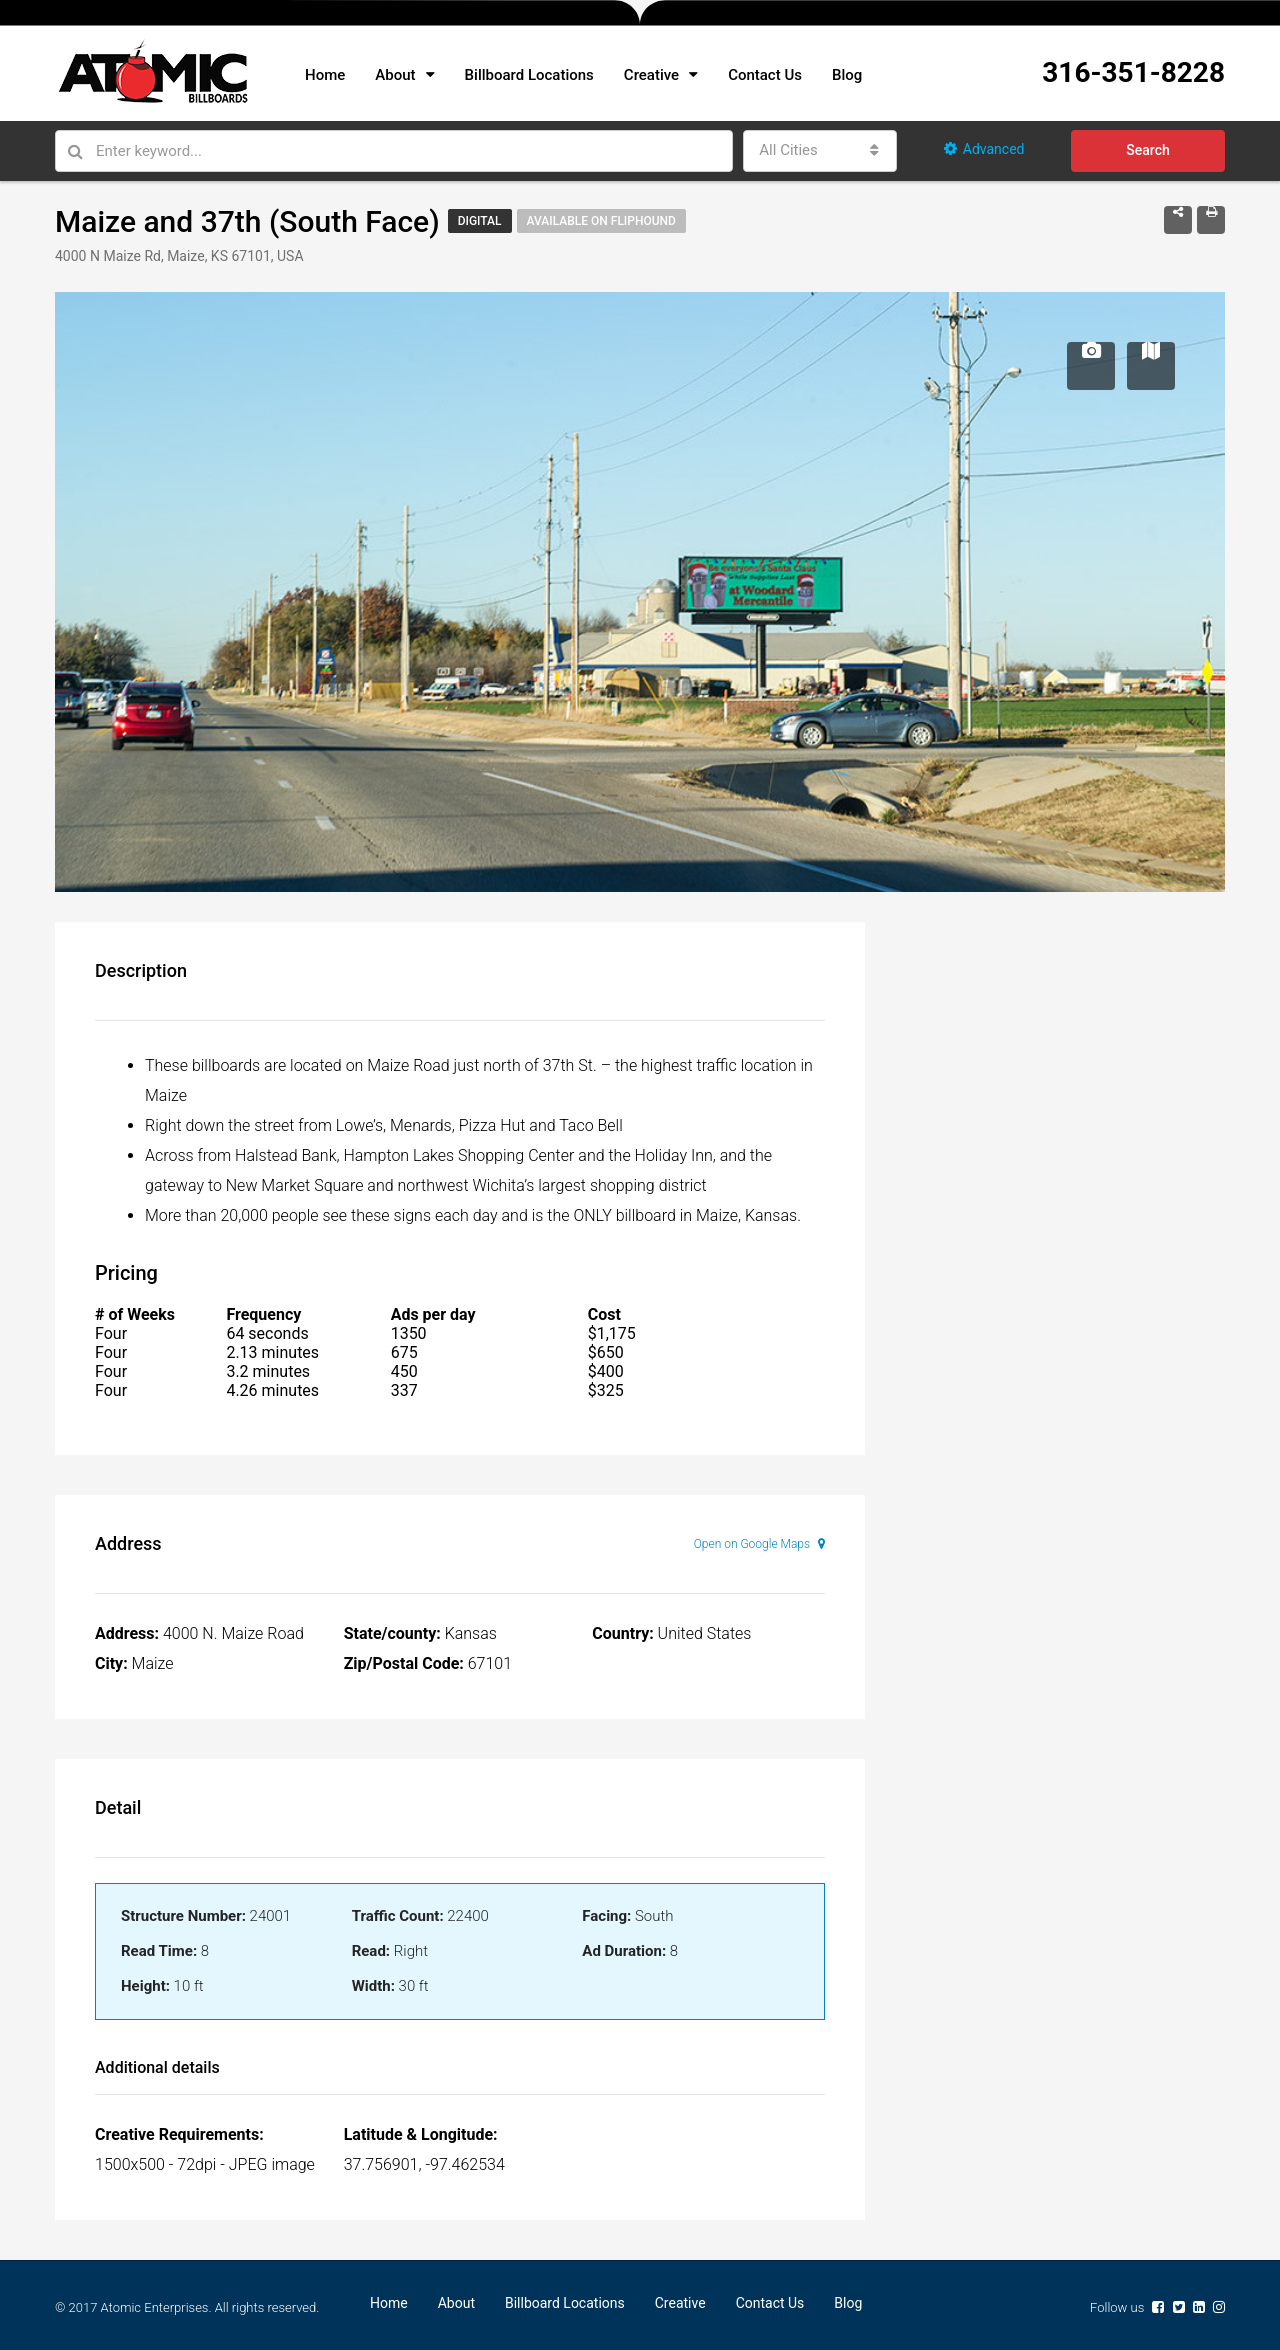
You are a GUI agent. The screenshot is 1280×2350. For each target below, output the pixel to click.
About (395, 75)
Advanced (984, 149)
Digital (480, 221)
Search (1147, 150)
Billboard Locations (529, 75)
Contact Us (765, 75)
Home (325, 75)
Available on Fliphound (601, 221)
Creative (651, 75)
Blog (847, 75)
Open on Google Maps (759, 1544)
